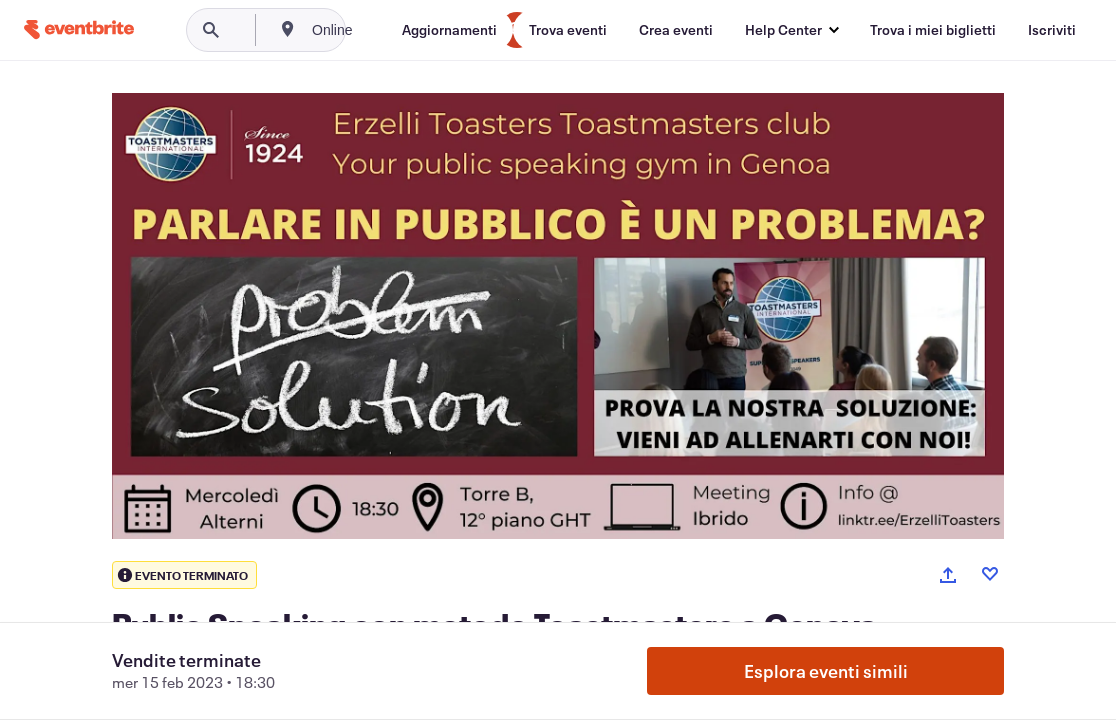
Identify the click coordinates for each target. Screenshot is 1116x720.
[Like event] (990, 574)
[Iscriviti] (1052, 30)
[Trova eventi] (568, 30)
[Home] (79, 29)
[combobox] (399, 30)
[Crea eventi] (676, 30)
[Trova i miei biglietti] (933, 30)
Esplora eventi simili (826, 671)
